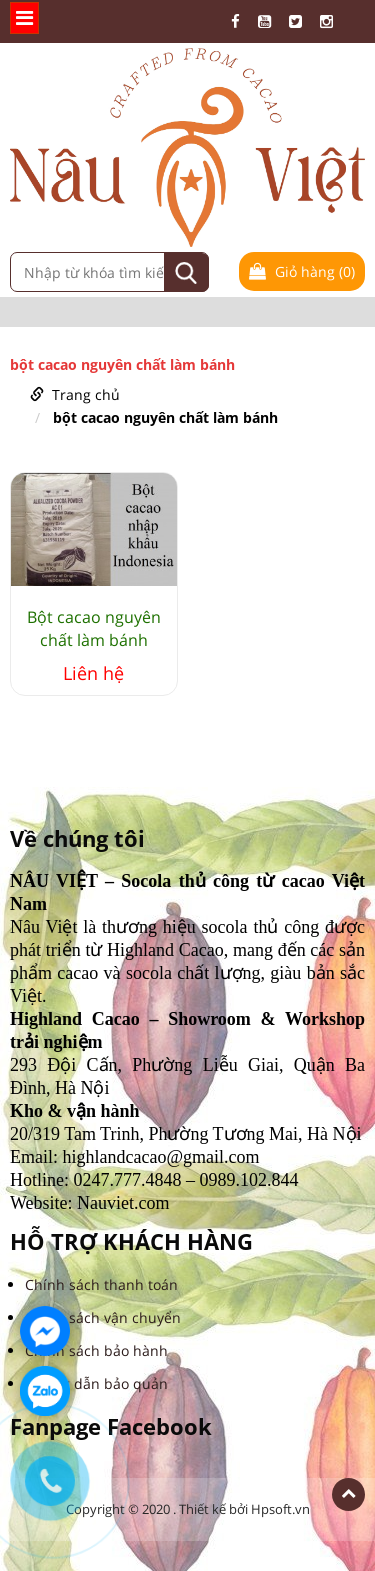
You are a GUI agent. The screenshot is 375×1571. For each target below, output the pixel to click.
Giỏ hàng (302, 271)
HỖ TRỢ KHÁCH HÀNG (131, 1241)
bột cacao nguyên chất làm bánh (165, 417)
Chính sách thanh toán (101, 1284)
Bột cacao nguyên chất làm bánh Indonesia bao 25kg (94, 629)
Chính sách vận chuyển (103, 1317)
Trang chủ (86, 394)
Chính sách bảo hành (96, 1350)
